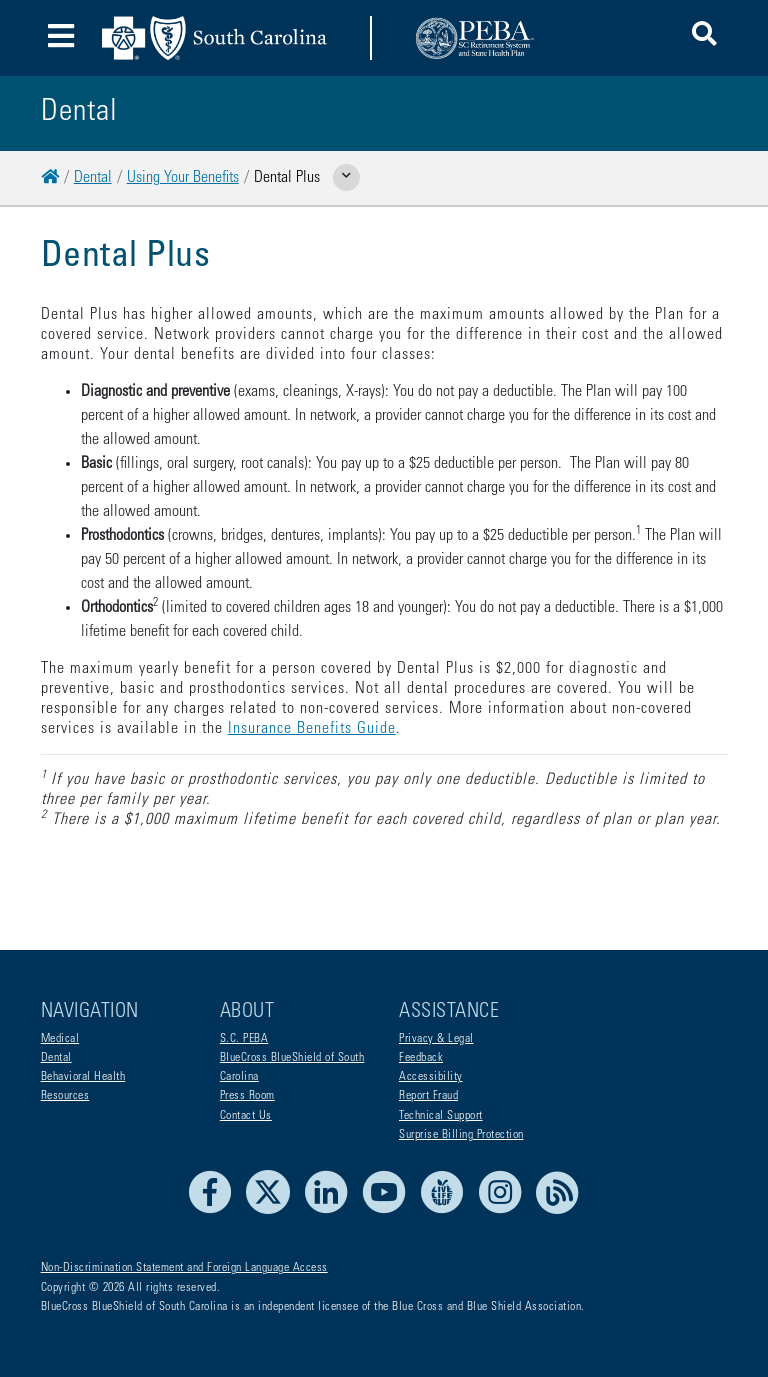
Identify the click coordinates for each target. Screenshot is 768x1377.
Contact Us (246, 1116)
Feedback (421, 1058)
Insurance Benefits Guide (312, 729)
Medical (60, 1039)
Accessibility (431, 1077)
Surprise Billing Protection (461, 1135)
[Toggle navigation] (61, 38)
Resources (65, 1096)
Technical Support (441, 1116)
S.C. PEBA (244, 1039)
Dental (93, 178)
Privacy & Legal (436, 1039)
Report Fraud (428, 1096)
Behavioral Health (83, 1077)
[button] (704, 37)
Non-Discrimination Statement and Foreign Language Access (184, 1268)
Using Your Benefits (183, 178)
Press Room (247, 1096)
